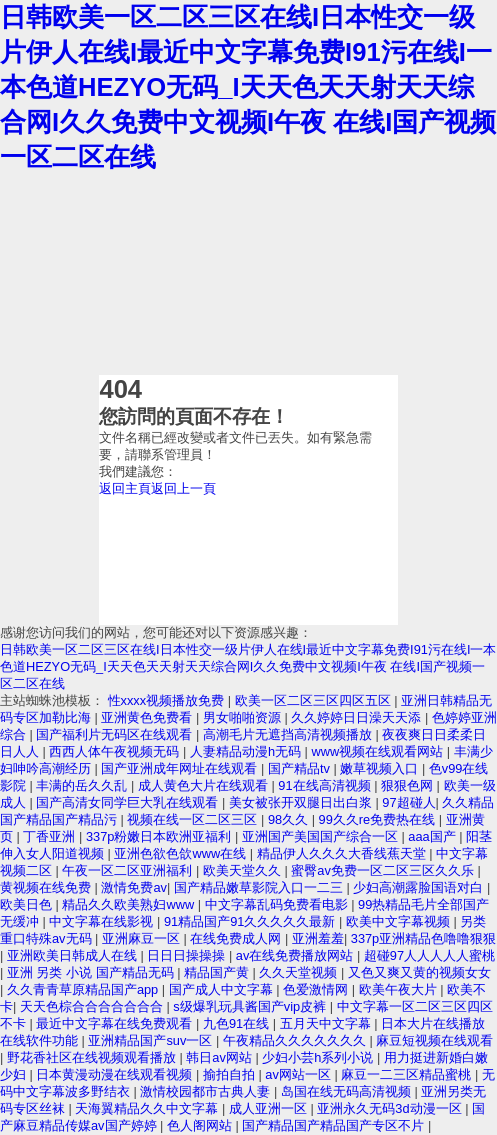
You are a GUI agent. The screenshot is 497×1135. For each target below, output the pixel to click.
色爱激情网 (317, 989)
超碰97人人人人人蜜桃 (429, 955)
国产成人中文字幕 (223, 989)
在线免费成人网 (237, 938)
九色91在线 (238, 1023)
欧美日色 (28, 904)
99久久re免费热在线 (379, 819)
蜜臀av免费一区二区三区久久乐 (384, 870)
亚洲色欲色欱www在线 (181, 853)
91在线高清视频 (326, 785)
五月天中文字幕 (327, 1023)
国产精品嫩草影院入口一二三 (260, 887)
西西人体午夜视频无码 (116, 751)
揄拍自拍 (231, 1074)
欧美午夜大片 (400, 989)
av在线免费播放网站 (296, 955)
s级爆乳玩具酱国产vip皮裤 (251, 1006)
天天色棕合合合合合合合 (93, 1006)
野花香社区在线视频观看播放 (93, 1057)
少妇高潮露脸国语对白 (420, 887)
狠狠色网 (409, 785)
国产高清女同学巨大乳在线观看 (129, 802)
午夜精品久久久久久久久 (296, 1040)
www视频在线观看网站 (378, 751)
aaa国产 (433, 836)
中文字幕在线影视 (103, 921)
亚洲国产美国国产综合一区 (322, 836)
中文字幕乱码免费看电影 (278, 904)
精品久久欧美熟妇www (129, 904)
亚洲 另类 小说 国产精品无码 (92, 972)
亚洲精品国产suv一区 (151, 1040)
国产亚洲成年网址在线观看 (181, 768)
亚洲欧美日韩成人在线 (74, 955)
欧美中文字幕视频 (400, 921)
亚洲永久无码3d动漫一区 (391, 1108)
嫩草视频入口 (381, 768)
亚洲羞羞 (318, 938)
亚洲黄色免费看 (148, 717)
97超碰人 (408, 802)
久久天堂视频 (300, 972)
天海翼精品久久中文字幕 (148, 1108)
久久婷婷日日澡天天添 (358, 717)
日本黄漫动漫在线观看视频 (116, 1074)
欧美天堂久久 (244, 870)
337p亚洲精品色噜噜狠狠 (423, 938)
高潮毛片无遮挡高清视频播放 (289, 734)
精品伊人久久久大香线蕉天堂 (343, 853)
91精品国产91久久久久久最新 (251, 921)
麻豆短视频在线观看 (434, 1040)
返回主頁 (125, 488)
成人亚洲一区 (270, 1108)
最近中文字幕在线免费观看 (116, 1023)
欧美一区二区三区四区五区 (315, 700)
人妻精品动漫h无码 (247, 751)
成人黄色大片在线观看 (205, 785)
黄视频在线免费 (47, 887)
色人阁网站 (201, 1125)
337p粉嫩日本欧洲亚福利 (160, 836)
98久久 (290, 819)
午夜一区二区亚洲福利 (129, 870)
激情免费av (134, 887)
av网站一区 (299, 1074)
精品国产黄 (218, 972)
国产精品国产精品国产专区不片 (335, 1125)
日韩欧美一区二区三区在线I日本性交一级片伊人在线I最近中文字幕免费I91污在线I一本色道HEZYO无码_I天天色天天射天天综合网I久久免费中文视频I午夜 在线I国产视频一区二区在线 (248, 87)
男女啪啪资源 (244, 717)
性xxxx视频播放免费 (168, 700)
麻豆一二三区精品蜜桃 (408, 1074)
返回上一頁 (183, 488)
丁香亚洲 (51, 836)
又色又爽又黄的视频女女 (419, 972)
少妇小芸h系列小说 (319, 1057)
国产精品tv (301, 768)
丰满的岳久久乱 (83, 785)
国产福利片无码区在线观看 (116, 734)
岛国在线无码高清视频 (348, 1091)
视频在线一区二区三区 (194, 819)
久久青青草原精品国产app (84, 989)
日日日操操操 (188, 955)
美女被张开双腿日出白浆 (302, 802)
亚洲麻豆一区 (143, 938)
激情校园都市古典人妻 (207, 1091)
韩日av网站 (220, 1057)
